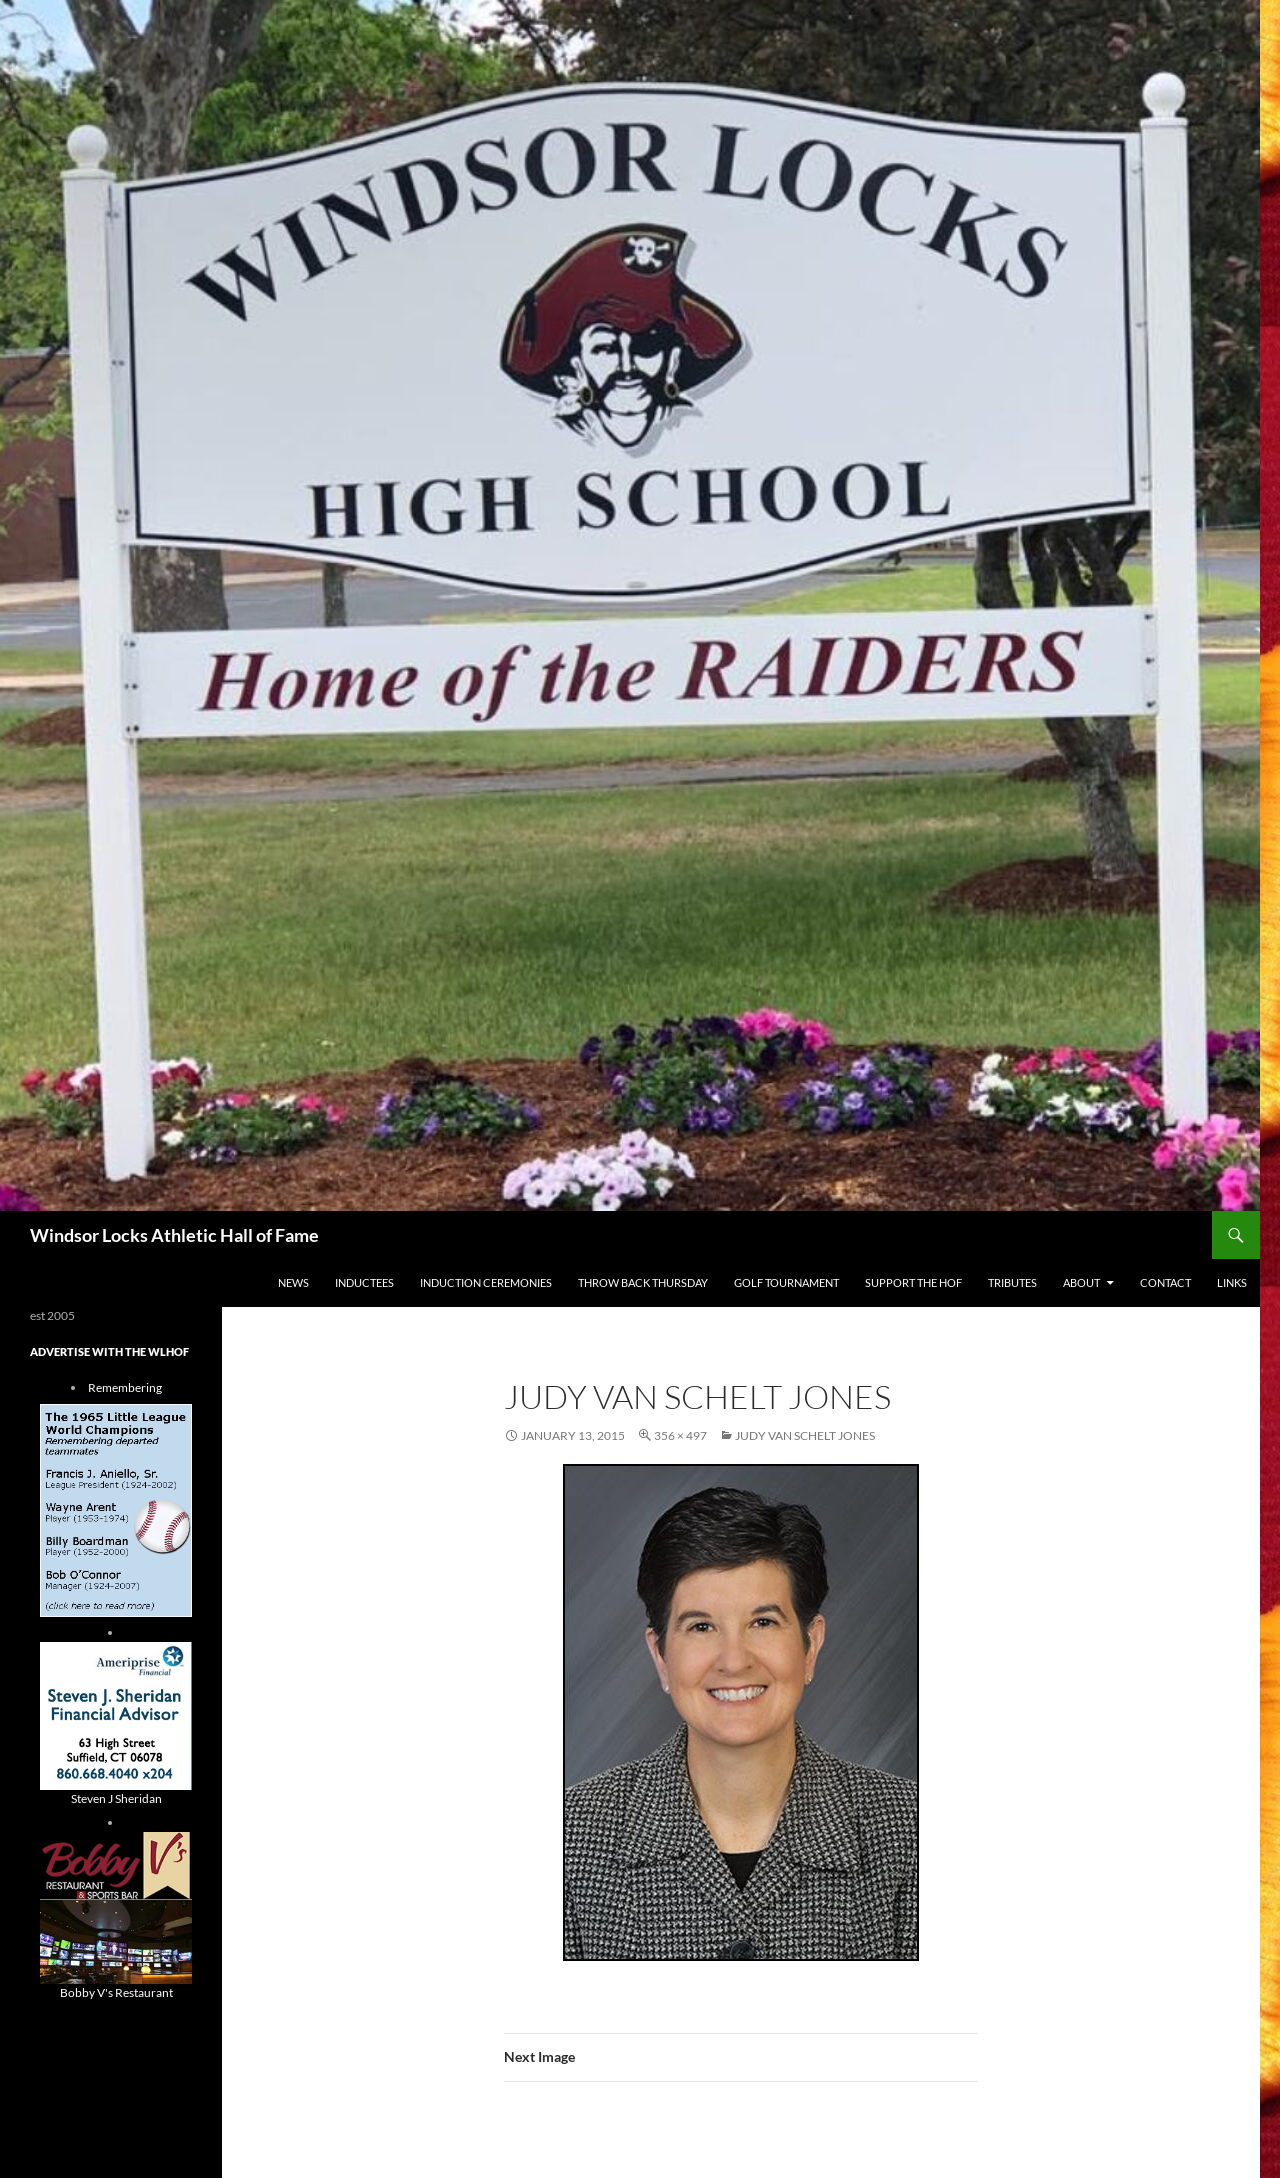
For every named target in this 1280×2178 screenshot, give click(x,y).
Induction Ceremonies (486, 1282)
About (1081, 1282)
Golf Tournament (786, 1282)
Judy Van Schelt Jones (805, 1435)
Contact (1165, 1282)
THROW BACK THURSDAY (643, 1282)
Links (1232, 1282)
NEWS (293, 1282)
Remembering (125, 1387)
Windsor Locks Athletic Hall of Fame (174, 1235)
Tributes (1012, 1282)
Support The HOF (913, 1282)
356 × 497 (680, 1435)
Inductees (364, 1282)
